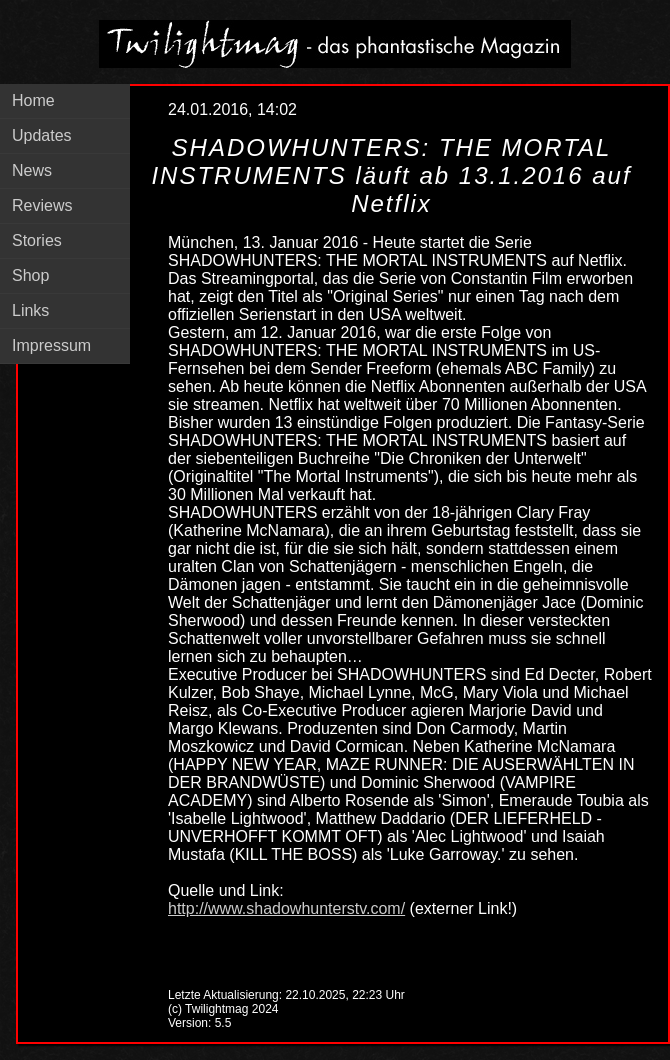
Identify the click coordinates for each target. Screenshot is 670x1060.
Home (33, 100)
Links (30, 310)
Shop (30, 275)
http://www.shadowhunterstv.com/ (286, 908)
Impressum (51, 345)
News (32, 170)
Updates (42, 135)
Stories (37, 240)
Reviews (42, 205)
